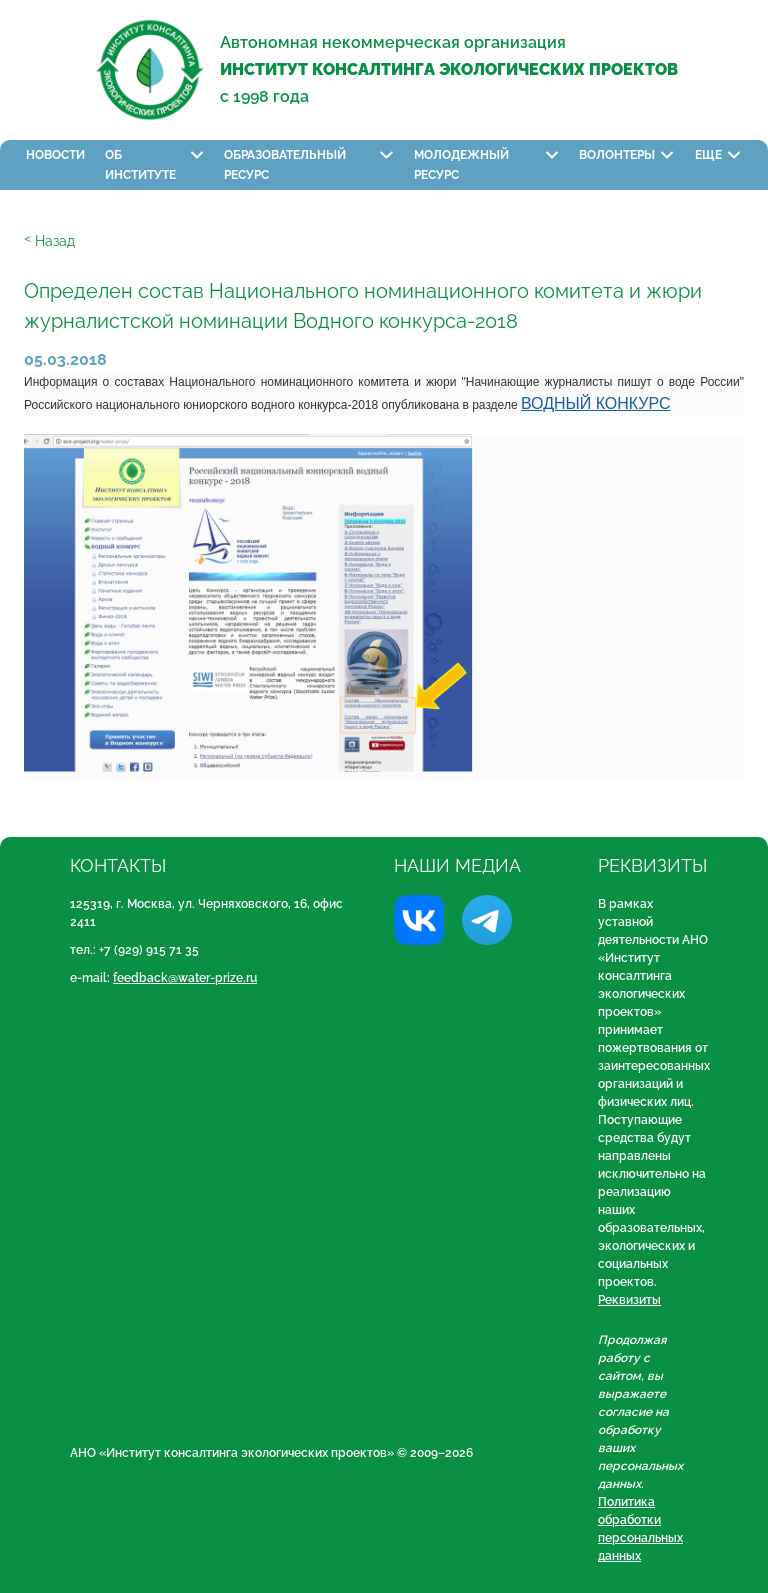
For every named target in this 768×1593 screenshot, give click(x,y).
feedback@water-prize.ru (185, 978)
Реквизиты (629, 1300)
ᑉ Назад (49, 241)
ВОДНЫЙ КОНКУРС (596, 403)
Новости (55, 155)
